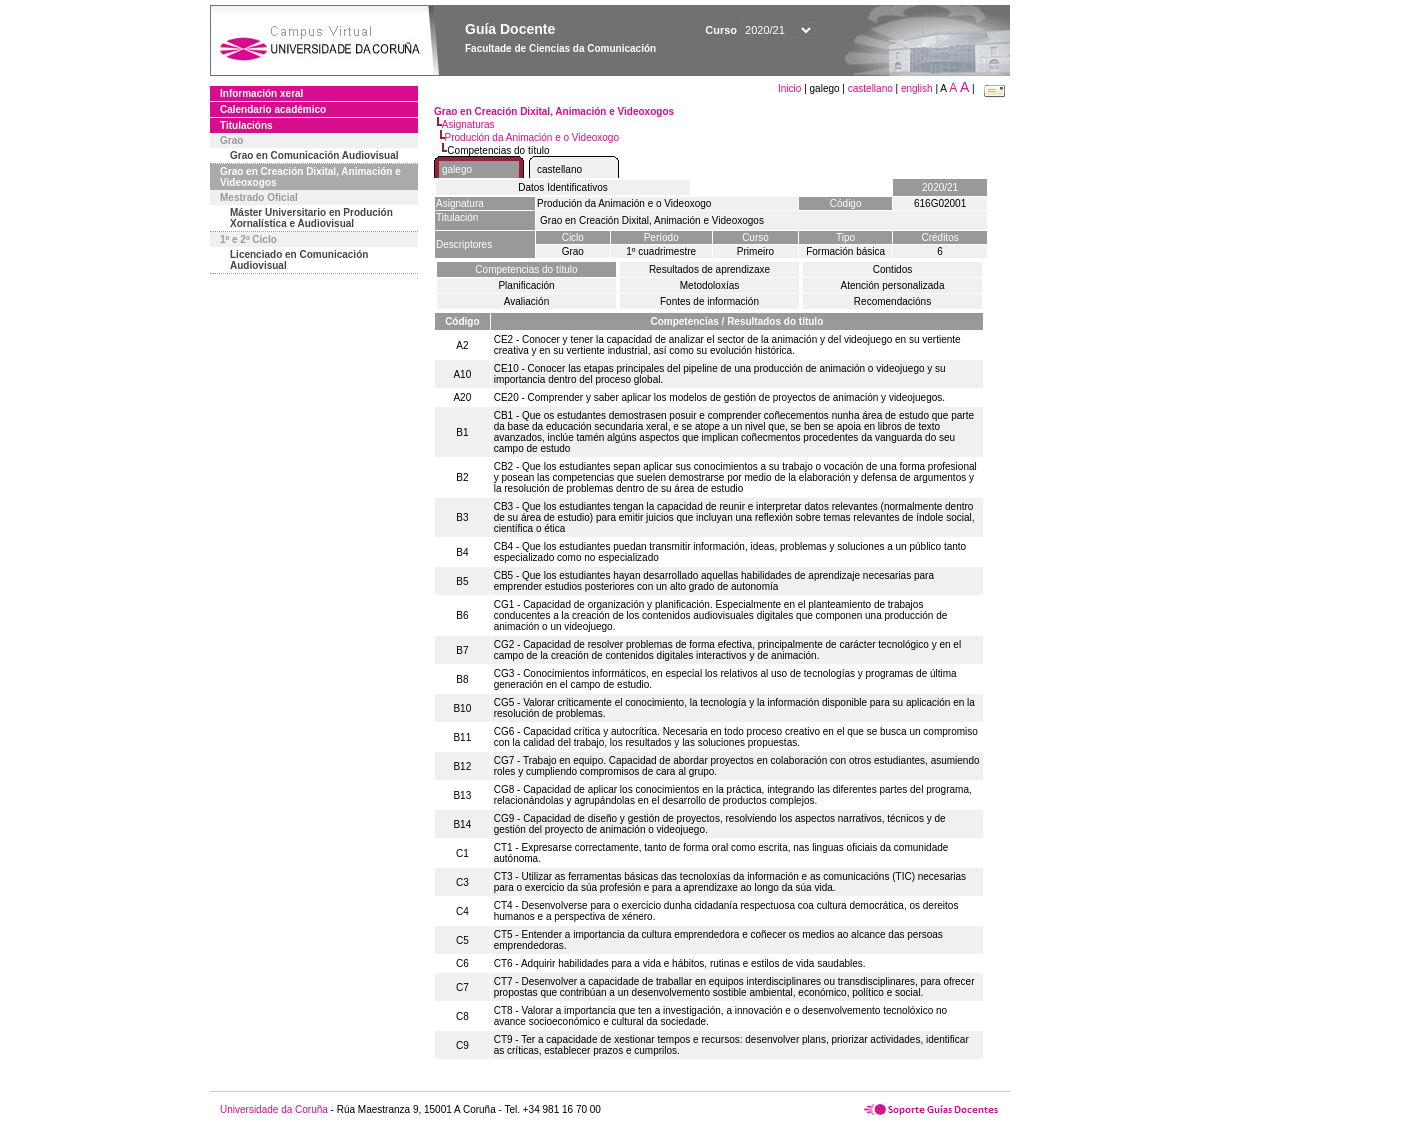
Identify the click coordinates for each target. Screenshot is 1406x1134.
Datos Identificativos (563, 187)
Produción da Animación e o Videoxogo (532, 137)
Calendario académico (273, 109)
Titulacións (246, 125)
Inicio (791, 88)
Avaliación (526, 301)
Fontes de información (709, 301)
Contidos (892, 269)
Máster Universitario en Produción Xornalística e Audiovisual (311, 218)
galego (457, 169)
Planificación (526, 285)
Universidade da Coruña (274, 1109)
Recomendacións (892, 301)
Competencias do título (526, 269)
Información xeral (261, 93)
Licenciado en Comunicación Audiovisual (299, 260)
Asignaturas (468, 124)
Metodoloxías (709, 285)
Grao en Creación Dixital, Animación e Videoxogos (310, 177)
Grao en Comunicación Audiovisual (314, 155)
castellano (870, 88)
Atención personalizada (893, 285)
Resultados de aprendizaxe (709, 269)
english (917, 88)
